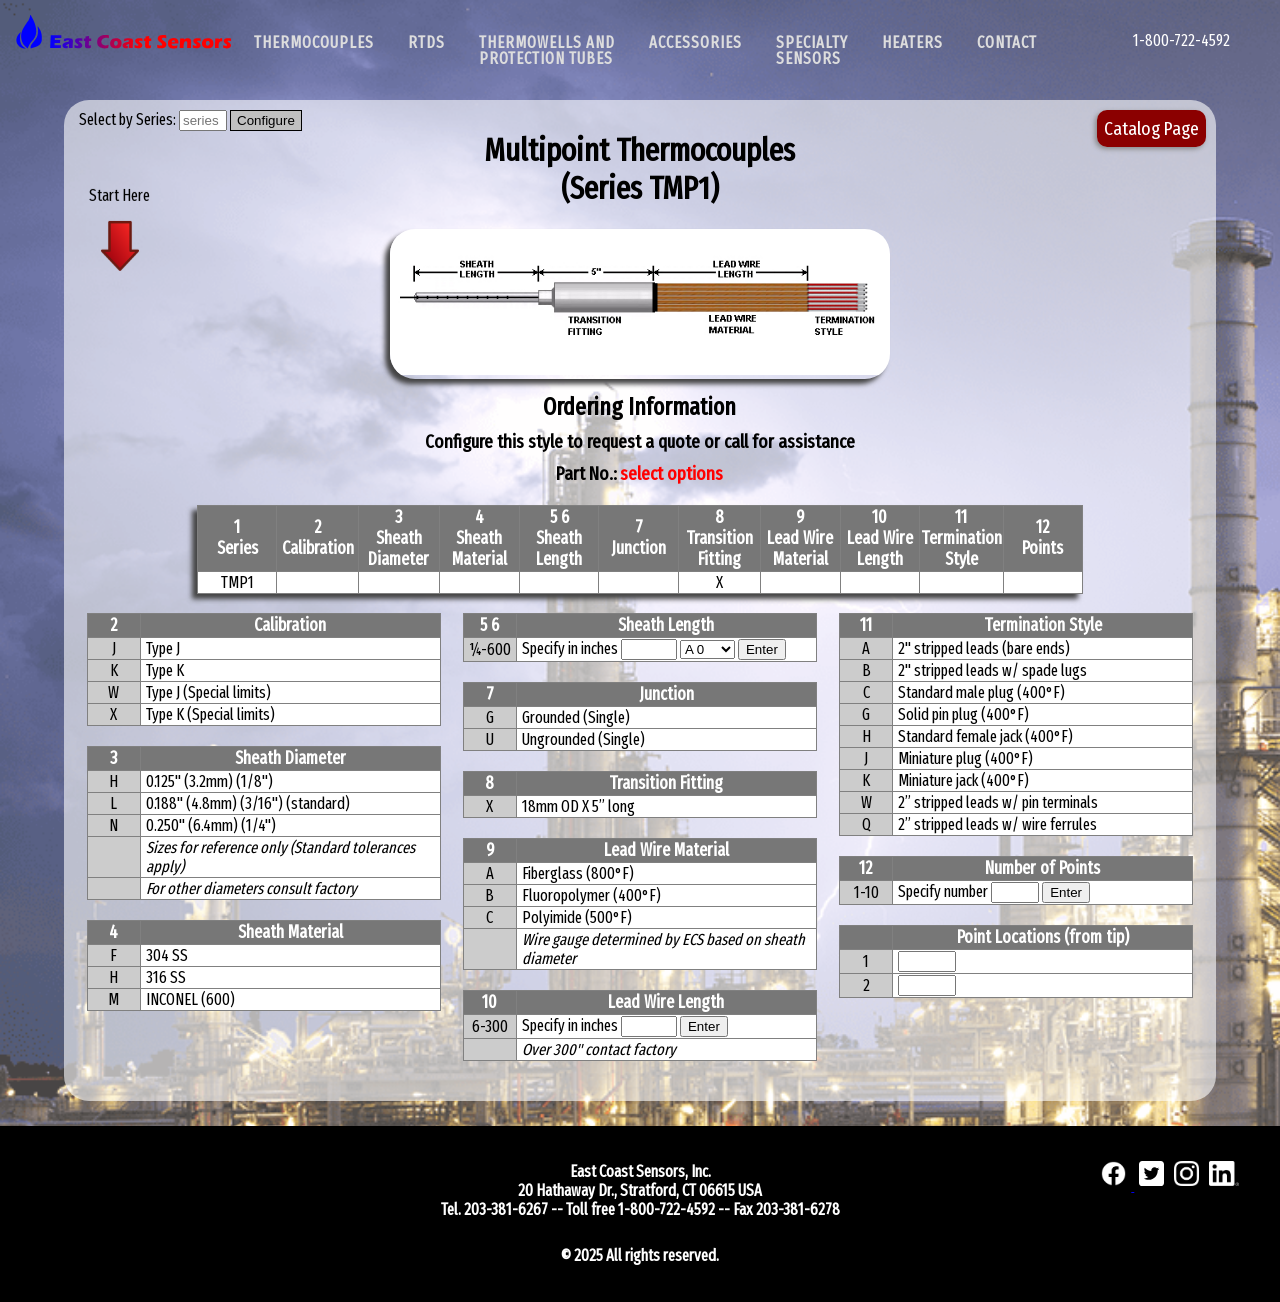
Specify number (943, 891)
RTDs (426, 42)
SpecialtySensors (812, 50)
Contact (1007, 42)
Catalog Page (1151, 128)
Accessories (695, 42)
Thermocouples (314, 42)
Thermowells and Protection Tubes (547, 50)
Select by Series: (129, 119)
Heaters (912, 42)
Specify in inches (570, 648)
